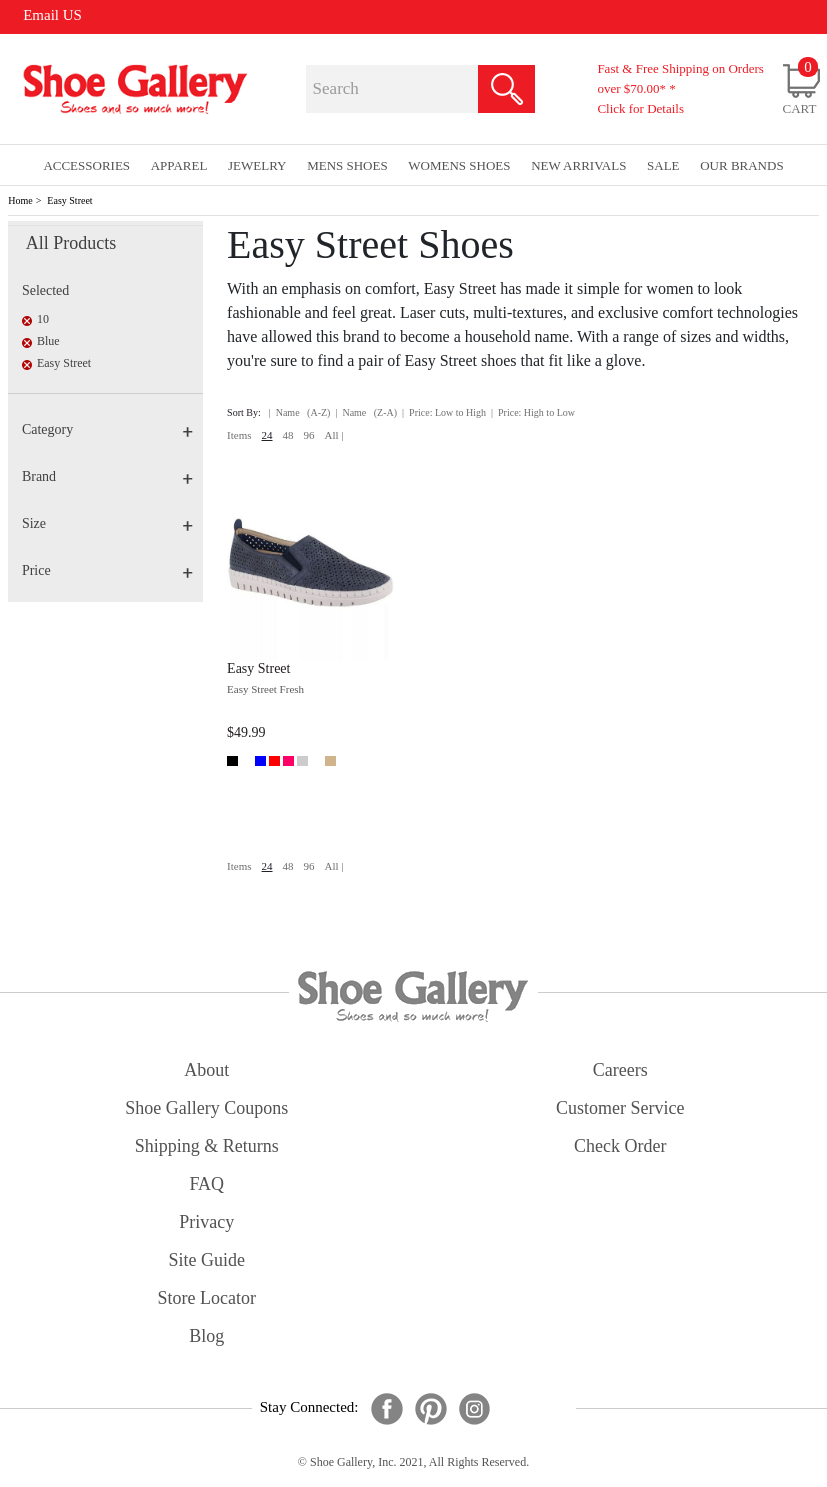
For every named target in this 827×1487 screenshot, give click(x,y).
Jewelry (257, 165)
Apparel (179, 165)
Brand (107, 476)
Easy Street (69, 200)
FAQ (206, 1184)
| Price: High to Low (533, 412)
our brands (741, 165)
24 (267, 435)
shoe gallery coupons (206, 1108)
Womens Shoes (459, 165)
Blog (206, 1336)
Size (107, 523)
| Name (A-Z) (300, 412)
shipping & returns (207, 1146)
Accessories (86, 165)
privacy (206, 1222)
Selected (45, 290)
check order (620, 1146)
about (206, 1070)
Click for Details (640, 108)
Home (20, 200)
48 (288, 435)
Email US (52, 15)
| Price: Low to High (444, 412)
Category (107, 429)
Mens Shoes (347, 165)
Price (107, 570)
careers (620, 1070)
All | (334, 435)
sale (663, 165)
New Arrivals (578, 165)
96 (309, 435)
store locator (207, 1298)
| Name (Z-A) (366, 412)
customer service (620, 1108)
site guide (207, 1260)
